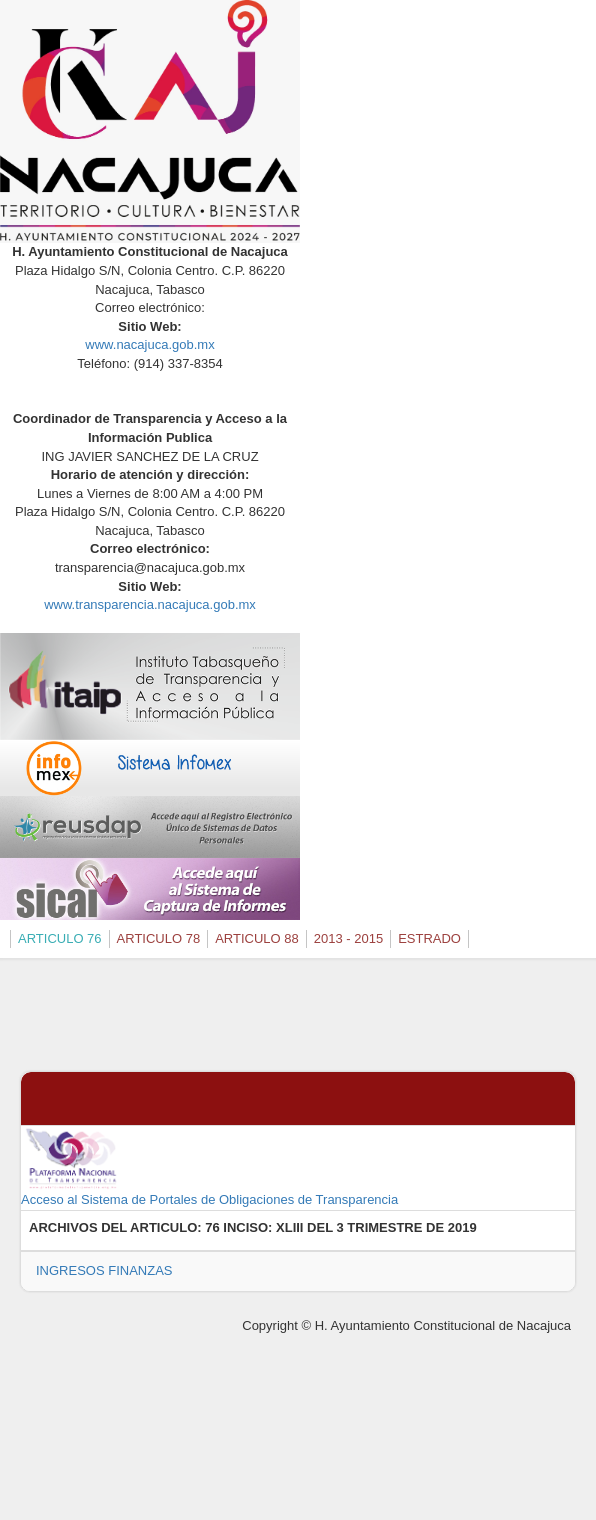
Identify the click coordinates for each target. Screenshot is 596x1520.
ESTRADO (429, 938)
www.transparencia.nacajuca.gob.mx (150, 604)
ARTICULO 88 (257, 938)
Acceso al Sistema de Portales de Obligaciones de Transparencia (209, 1167)
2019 (462, 1227)
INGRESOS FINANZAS (104, 1270)
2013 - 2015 (348, 938)
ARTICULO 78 (159, 938)
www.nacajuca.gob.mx (149, 344)
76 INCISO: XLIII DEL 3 (274, 1227)
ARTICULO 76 (60, 938)
